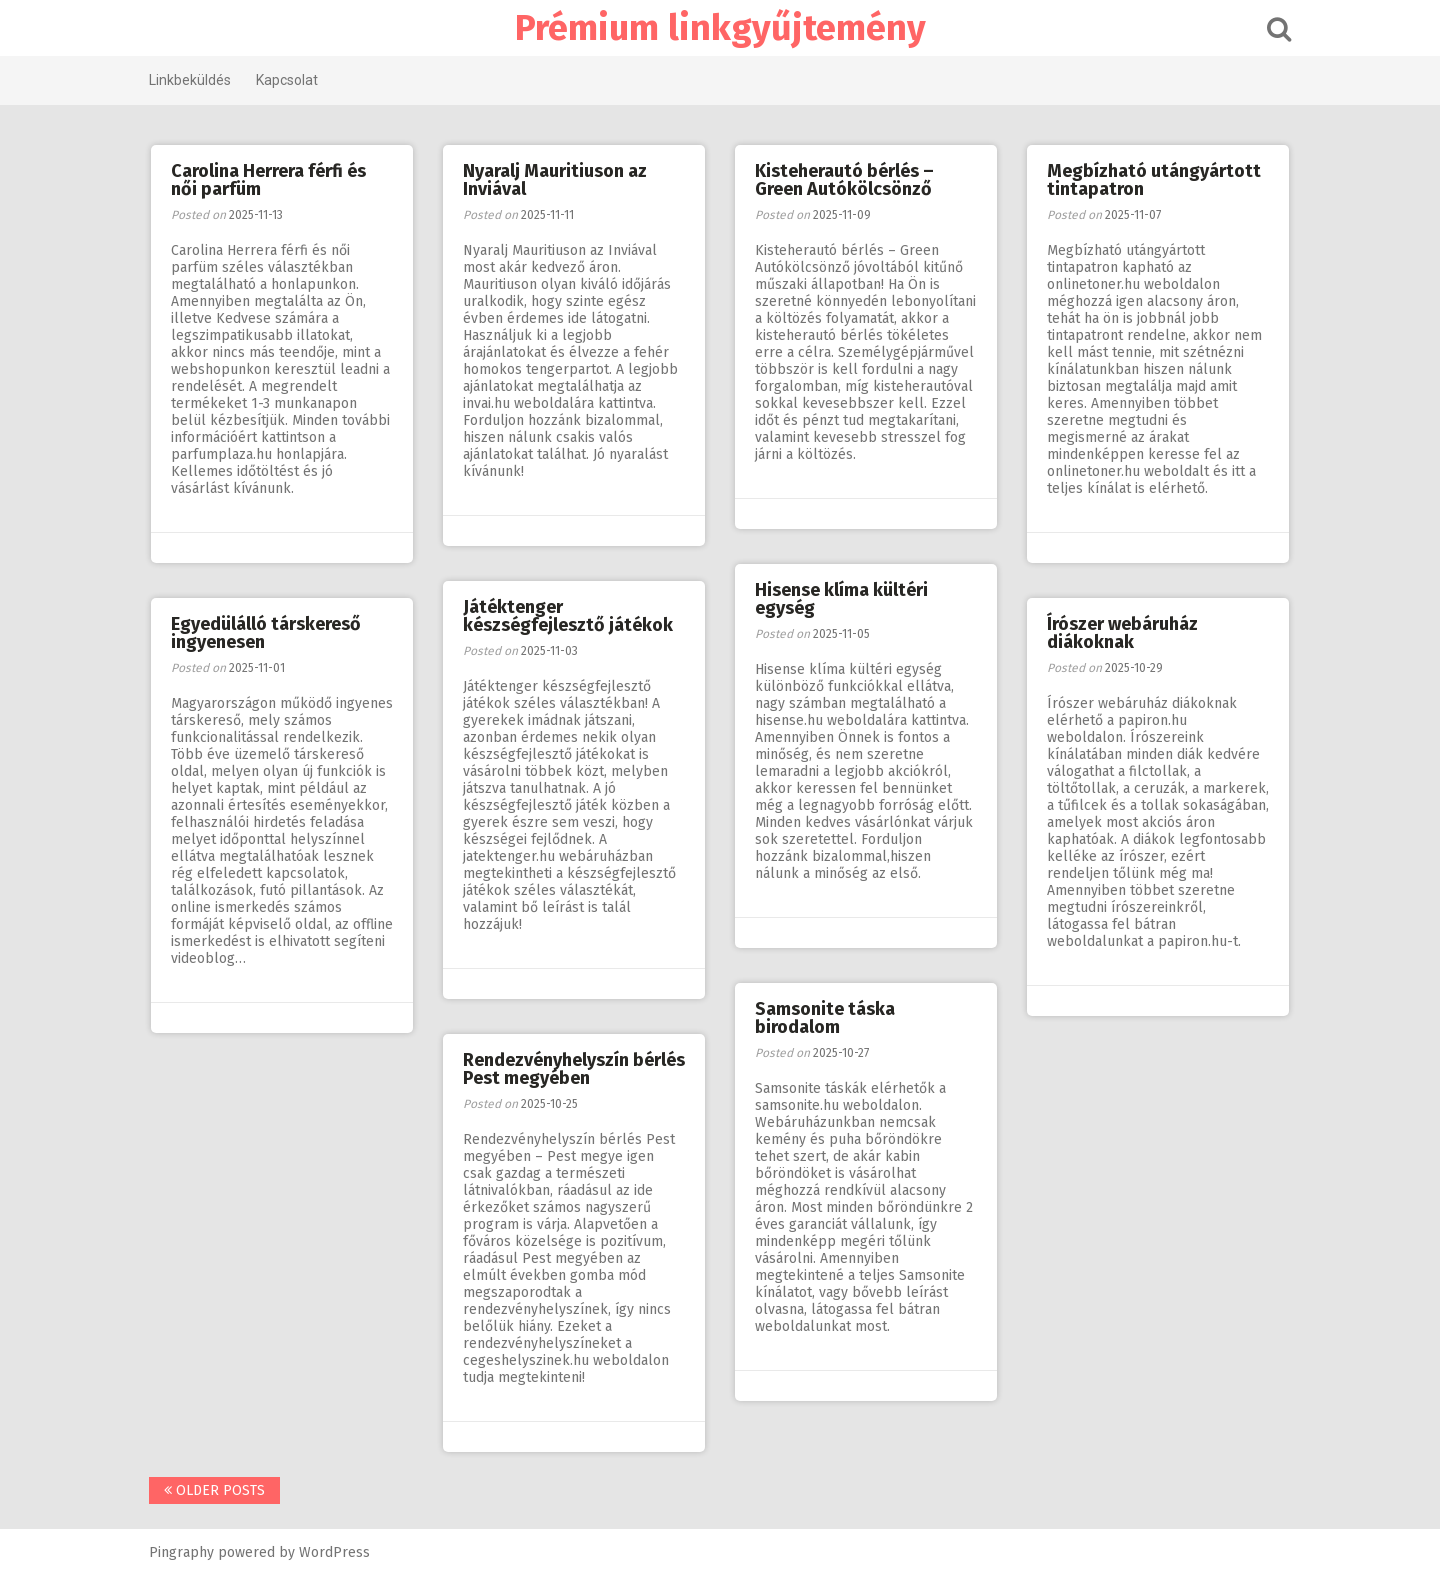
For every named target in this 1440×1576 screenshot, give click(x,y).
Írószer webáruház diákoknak (1122, 633)
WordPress (334, 1552)
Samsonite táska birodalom (825, 1018)
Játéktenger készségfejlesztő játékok (568, 616)
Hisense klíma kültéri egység (841, 599)
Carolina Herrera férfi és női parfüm (268, 180)
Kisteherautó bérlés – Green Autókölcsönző (844, 180)
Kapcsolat (287, 80)
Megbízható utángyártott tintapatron (1154, 180)
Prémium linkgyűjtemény (720, 28)
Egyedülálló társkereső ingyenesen (266, 633)
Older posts (214, 1490)
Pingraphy (181, 1552)
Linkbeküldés (190, 80)
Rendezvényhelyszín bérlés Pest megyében (574, 1069)
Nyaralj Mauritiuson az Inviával (555, 180)
